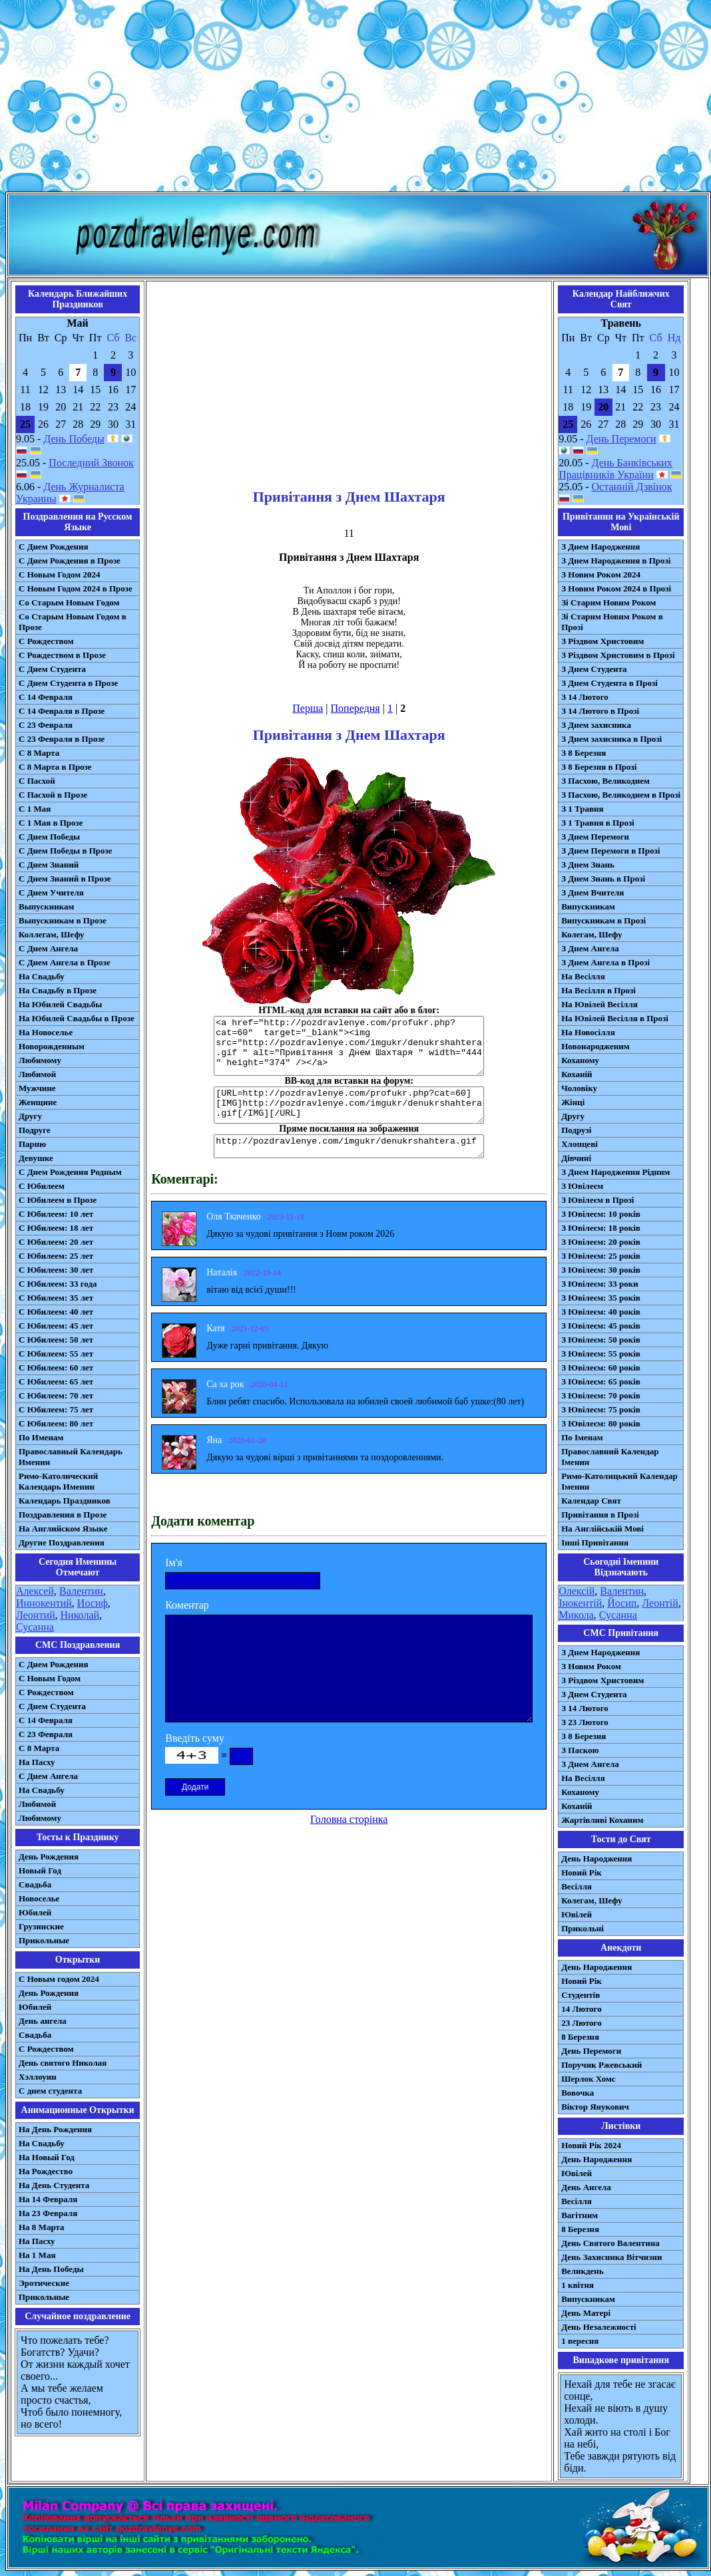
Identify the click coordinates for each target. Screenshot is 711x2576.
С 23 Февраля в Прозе (62, 739)
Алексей (35, 1591)
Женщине (38, 1102)
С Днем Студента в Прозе (68, 683)
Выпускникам (46, 906)
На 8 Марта (42, 2227)
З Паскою (579, 1750)
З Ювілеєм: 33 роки (599, 1284)
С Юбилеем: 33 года (58, 1284)
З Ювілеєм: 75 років (600, 1409)
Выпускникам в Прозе (63, 920)
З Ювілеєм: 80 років (600, 1423)
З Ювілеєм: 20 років (600, 1242)
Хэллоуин (38, 2077)
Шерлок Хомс (588, 2079)
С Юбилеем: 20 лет (56, 1242)
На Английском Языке (63, 1528)
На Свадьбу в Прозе (58, 990)
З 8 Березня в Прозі (598, 767)
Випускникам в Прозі (603, 920)
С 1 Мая (35, 809)
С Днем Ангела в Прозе (64, 962)
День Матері (585, 2313)
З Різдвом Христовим (602, 641)
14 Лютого (581, 2009)
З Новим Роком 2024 (600, 574)
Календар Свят (591, 1501)
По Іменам (581, 1437)
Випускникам (588, 906)
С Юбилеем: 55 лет (56, 1354)
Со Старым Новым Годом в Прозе (72, 621)
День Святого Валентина (610, 2243)
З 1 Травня (582, 809)
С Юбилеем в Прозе (58, 1200)
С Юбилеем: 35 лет (56, 1298)
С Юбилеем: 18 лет (56, 1228)
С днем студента (50, 2091)
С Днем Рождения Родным (70, 1172)
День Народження (596, 1858)
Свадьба (35, 1884)
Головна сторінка (348, 1819)
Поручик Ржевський (601, 2065)
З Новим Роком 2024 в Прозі (616, 588)
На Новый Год (47, 2157)
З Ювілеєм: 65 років (600, 1381)
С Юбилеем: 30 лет (56, 1270)
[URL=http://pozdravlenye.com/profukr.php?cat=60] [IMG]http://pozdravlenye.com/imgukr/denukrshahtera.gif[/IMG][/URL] (349, 1105)
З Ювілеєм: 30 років (600, 1270)
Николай (80, 1615)
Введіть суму (194, 1738)
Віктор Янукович (595, 2107)
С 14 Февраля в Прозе (62, 711)
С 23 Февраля (46, 725)
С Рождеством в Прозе (62, 655)
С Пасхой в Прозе (53, 795)
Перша (307, 708)
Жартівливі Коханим (602, 1820)
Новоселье (39, 1898)
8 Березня (580, 2037)
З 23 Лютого (584, 1722)
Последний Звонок (91, 462)
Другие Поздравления (62, 1542)
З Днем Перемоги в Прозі (610, 851)
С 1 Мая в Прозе (51, 823)
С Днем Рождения (54, 547)
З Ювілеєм (582, 1186)
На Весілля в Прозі (598, 990)
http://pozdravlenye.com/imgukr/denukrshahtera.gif (349, 1146)
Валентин (81, 1591)
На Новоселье (46, 1032)
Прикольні (582, 1928)
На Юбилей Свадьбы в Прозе (76, 1018)
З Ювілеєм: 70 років (600, 1395)
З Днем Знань (587, 865)
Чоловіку (579, 1088)
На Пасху (37, 1762)
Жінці (573, 1102)
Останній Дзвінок (632, 486)
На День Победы (51, 2269)
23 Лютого (581, 2023)
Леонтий (35, 1615)
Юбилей (35, 1912)
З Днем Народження (600, 547)
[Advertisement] (355, 98)
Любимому (40, 1060)
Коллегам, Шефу (52, 934)
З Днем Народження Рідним (615, 1172)
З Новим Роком (591, 1666)
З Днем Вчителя (592, 892)
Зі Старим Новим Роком (608, 602)
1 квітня (577, 2285)
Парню (32, 1144)
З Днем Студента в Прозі (609, 683)
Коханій (576, 1074)
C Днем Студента (52, 1706)
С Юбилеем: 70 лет (56, 1395)
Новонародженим (595, 1046)
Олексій (576, 1591)
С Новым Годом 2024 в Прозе (75, 588)
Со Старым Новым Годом (69, 602)
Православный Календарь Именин (70, 1456)
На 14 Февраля (48, 2199)
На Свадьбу (42, 976)
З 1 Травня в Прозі (597, 823)
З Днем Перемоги (595, 837)
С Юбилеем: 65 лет (56, 1381)
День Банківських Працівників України (615, 468)
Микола (576, 1615)
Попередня (355, 708)
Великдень (582, 2271)
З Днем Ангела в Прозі (605, 962)
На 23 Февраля (48, 2213)
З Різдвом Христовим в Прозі (617, 655)
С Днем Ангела (48, 948)
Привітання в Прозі (600, 1515)
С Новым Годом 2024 (59, 574)
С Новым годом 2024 (59, 1979)
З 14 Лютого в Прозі (600, 711)
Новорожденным (52, 1046)
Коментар (187, 1605)
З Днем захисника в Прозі (611, 739)
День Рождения (49, 1856)
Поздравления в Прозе (63, 1515)
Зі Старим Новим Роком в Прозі (612, 621)
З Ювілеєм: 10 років (600, 1214)
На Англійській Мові (602, 1528)
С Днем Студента (52, 669)
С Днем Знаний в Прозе (65, 879)
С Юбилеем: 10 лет (56, 1214)
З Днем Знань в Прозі (603, 879)
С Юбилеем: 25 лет (56, 1256)
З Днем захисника (596, 725)
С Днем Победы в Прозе (66, 851)
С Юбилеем (42, 1186)
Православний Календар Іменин (609, 1456)
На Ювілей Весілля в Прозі (614, 1018)
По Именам (41, 1437)
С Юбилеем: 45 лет (56, 1326)
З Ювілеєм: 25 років (600, 1256)
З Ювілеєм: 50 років (600, 1340)
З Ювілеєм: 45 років (600, 1326)
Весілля (576, 1886)
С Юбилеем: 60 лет (56, 1367)
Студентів (580, 1995)
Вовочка (577, 2093)
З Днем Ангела (590, 948)
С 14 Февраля (46, 697)
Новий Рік (581, 1872)
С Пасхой (37, 781)
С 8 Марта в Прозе (55, 767)
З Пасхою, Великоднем (605, 781)
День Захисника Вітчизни (611, 2257)
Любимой (37, 1074)
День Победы (73, 438)
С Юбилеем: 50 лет (56, 1340)
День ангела (43, 2021)
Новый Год (40, 1870)
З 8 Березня (583, 753)
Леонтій (660, 1603)
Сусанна (35, 1627)
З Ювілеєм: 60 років (600, 1367)
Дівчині (576, 1158)
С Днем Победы (49, 837)
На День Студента (54, 2185)
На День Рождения (55, 2129)
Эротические (44, 2283)
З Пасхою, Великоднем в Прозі (620, 795)
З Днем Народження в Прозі (615, 560)
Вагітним (579, 2215)
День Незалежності (598, 2327)
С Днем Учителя (51, 892)
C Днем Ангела (48, 1776)
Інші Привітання (594, 1542)
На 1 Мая (37, 2255)
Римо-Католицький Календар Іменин (619, 1481)
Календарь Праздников (65, 1501)
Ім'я (173, 1562)
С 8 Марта (39, 753)
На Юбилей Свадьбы (60, 1004)
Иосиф (92, 1603)
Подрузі (576, 1130)
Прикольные (44, 1940)
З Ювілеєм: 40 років (600, 1312)
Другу (30, 1116)
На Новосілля (588, 1032)
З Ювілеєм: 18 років (600, 1228)
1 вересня (579, 2341)
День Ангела (586, 2187)
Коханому (580, 1060)
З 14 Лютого (584, 697)
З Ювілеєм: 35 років (600, 1298)
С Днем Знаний (49, 865)
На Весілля (582, 976)
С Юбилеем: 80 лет (56, 1423)
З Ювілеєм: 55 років (600, 1354)
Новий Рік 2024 (591, 2145)
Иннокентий (44, 1603)
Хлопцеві (579, 1144)
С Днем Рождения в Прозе (69, 560)
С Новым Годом (50, 1678)
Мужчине (37, 1088)
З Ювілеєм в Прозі (597, 1200)
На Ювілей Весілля (599, 1004)
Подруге (35, 1130)
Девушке (36, 1158)
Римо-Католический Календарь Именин (58, 1481)
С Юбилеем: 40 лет (56, 1312)
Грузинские (41, 1926)
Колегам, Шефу (591, 934)
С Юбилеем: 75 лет (56, 1409)
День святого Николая (63, 2063)
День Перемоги (621, 438)
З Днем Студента (593, 669)
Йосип (621, 1603)
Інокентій (580, 1603)
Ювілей (576, 1914)
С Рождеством (46, 641)
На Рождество (46, 2171)
